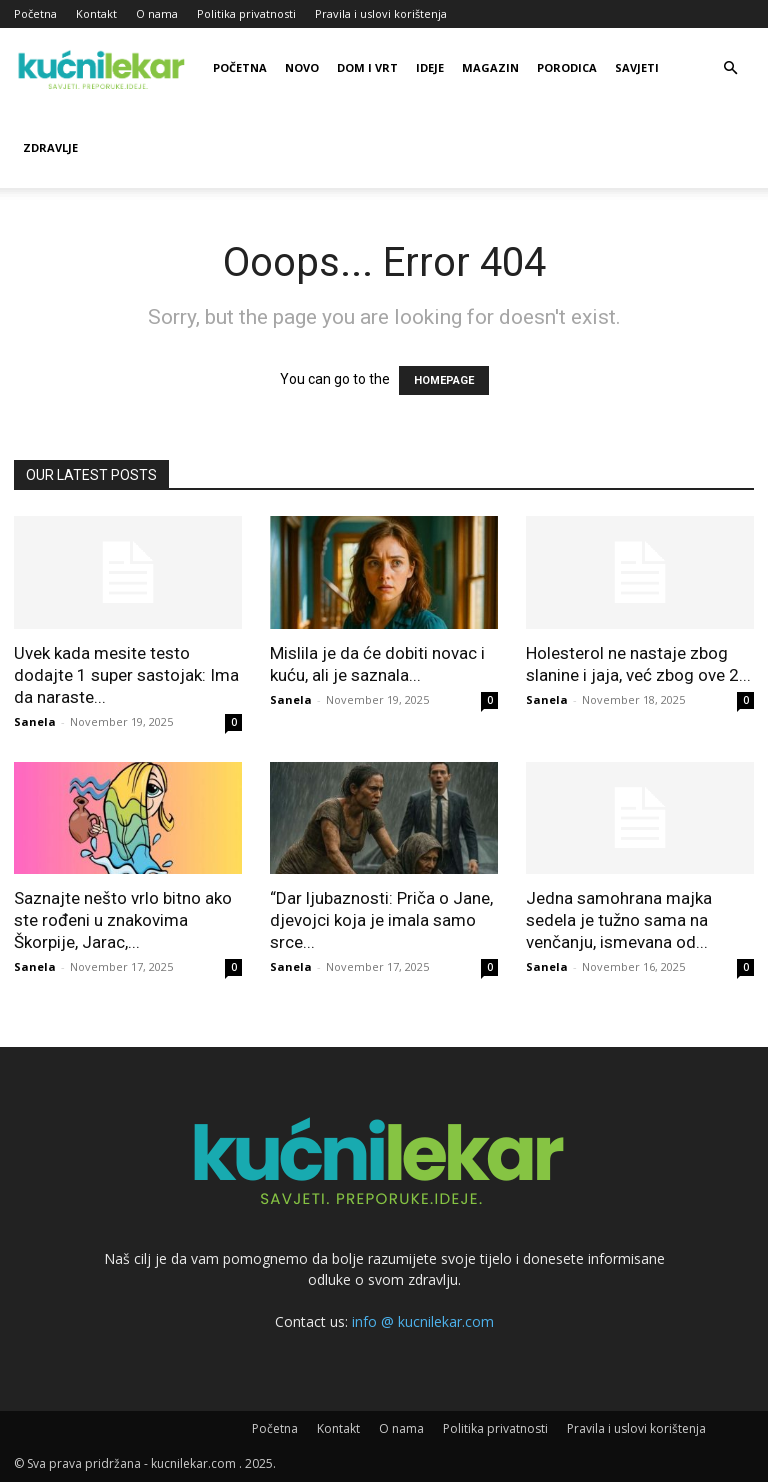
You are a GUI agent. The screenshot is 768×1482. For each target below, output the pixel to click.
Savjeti (637, 67)
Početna (35, 13)
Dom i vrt (367, 67)
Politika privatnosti (246, 13)
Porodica (567, 67)
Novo (302, 67)
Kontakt (96, 13)
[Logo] (104, 68)
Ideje (430, 67)
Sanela (35, 721)
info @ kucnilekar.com (423, 1321)
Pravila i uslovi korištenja (381, 13)
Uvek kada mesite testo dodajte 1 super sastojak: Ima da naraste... (126, 675)
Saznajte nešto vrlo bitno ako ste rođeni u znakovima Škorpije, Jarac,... (123, 920)
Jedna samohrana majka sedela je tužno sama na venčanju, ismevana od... (619, 920)
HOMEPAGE (444, 380)
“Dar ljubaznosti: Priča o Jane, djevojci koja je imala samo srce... (381, 920)
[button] (730, 68)
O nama (157, 13)
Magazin (490, 67)
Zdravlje (50, 147)
